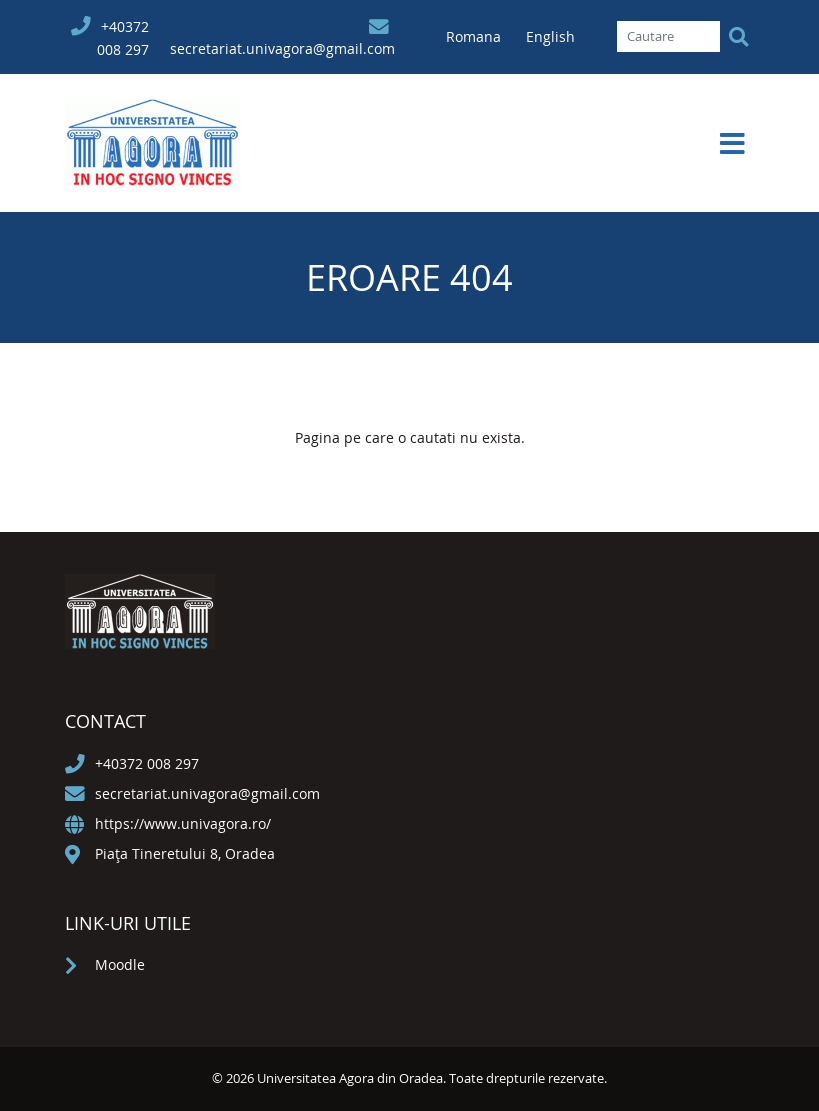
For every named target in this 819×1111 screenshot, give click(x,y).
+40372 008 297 (147, 763)
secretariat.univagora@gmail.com (282, 48)
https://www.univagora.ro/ (183, 823)
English (550, 36)
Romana (475, 36)
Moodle (120, 964)
